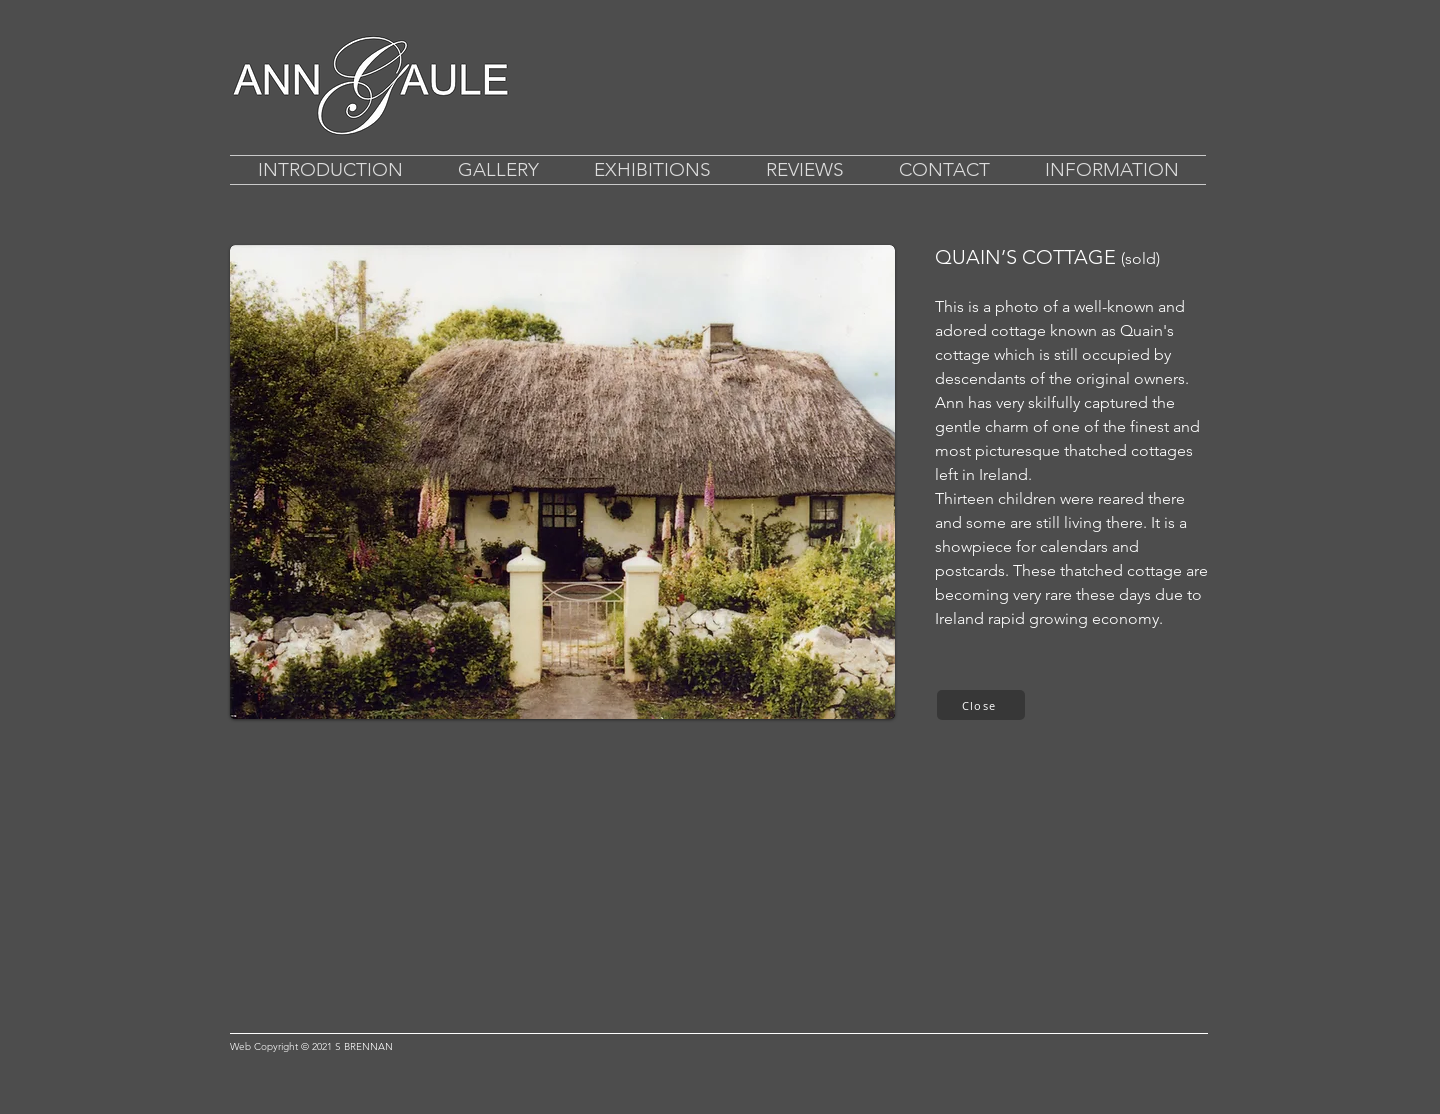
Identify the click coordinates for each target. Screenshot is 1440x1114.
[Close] (981, 705)
